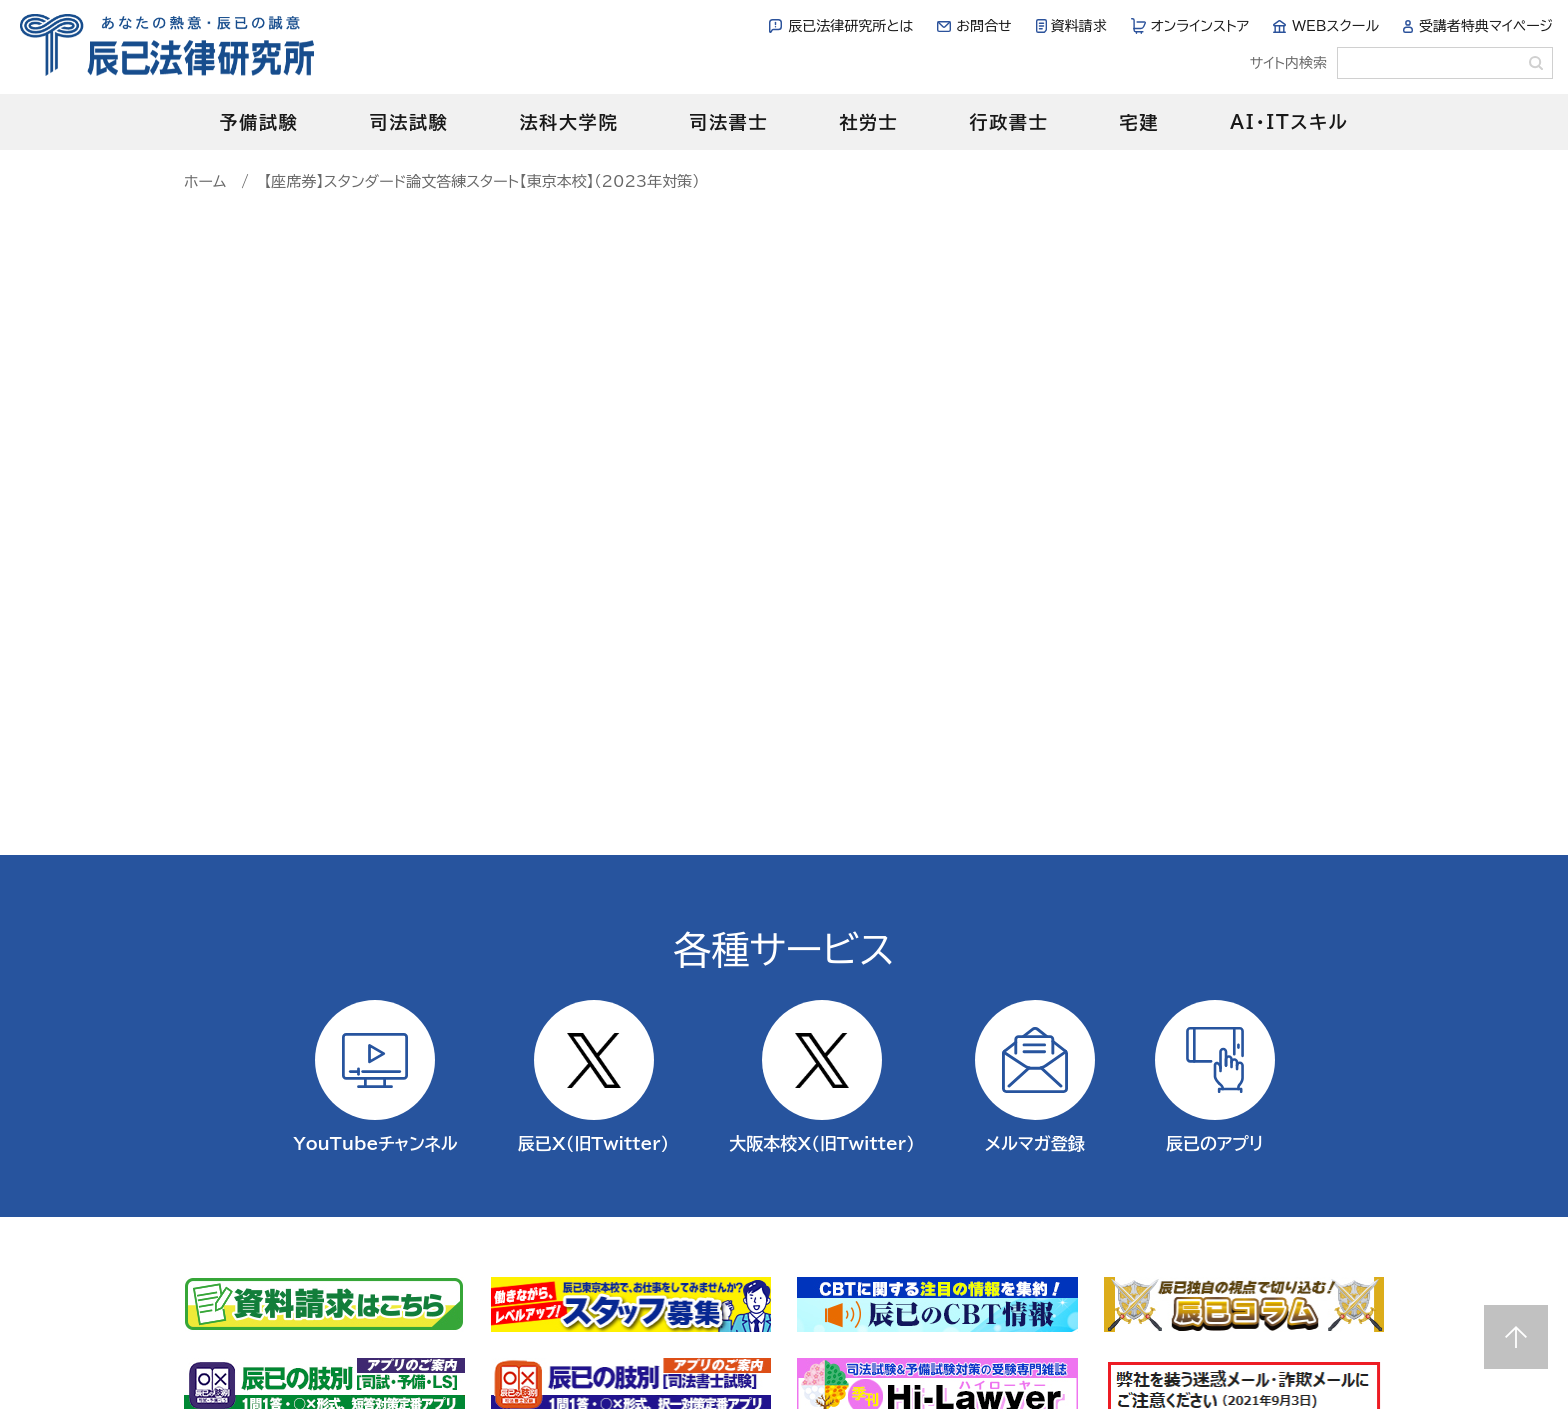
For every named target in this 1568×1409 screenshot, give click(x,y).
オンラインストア (1200, 26)
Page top (1516, 1337)
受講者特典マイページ (1486, 26)
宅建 (1140, 122)
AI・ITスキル (1289, 122)
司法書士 (728, 122)
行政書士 (1008, 122)
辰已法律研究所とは (850, 26)
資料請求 (1079, 26)
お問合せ (983, 26)
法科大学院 (568, 122)
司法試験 (408, 122)
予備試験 (258, 122)
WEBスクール (1335, 26)
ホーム (205, 181)
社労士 (868, 122)
